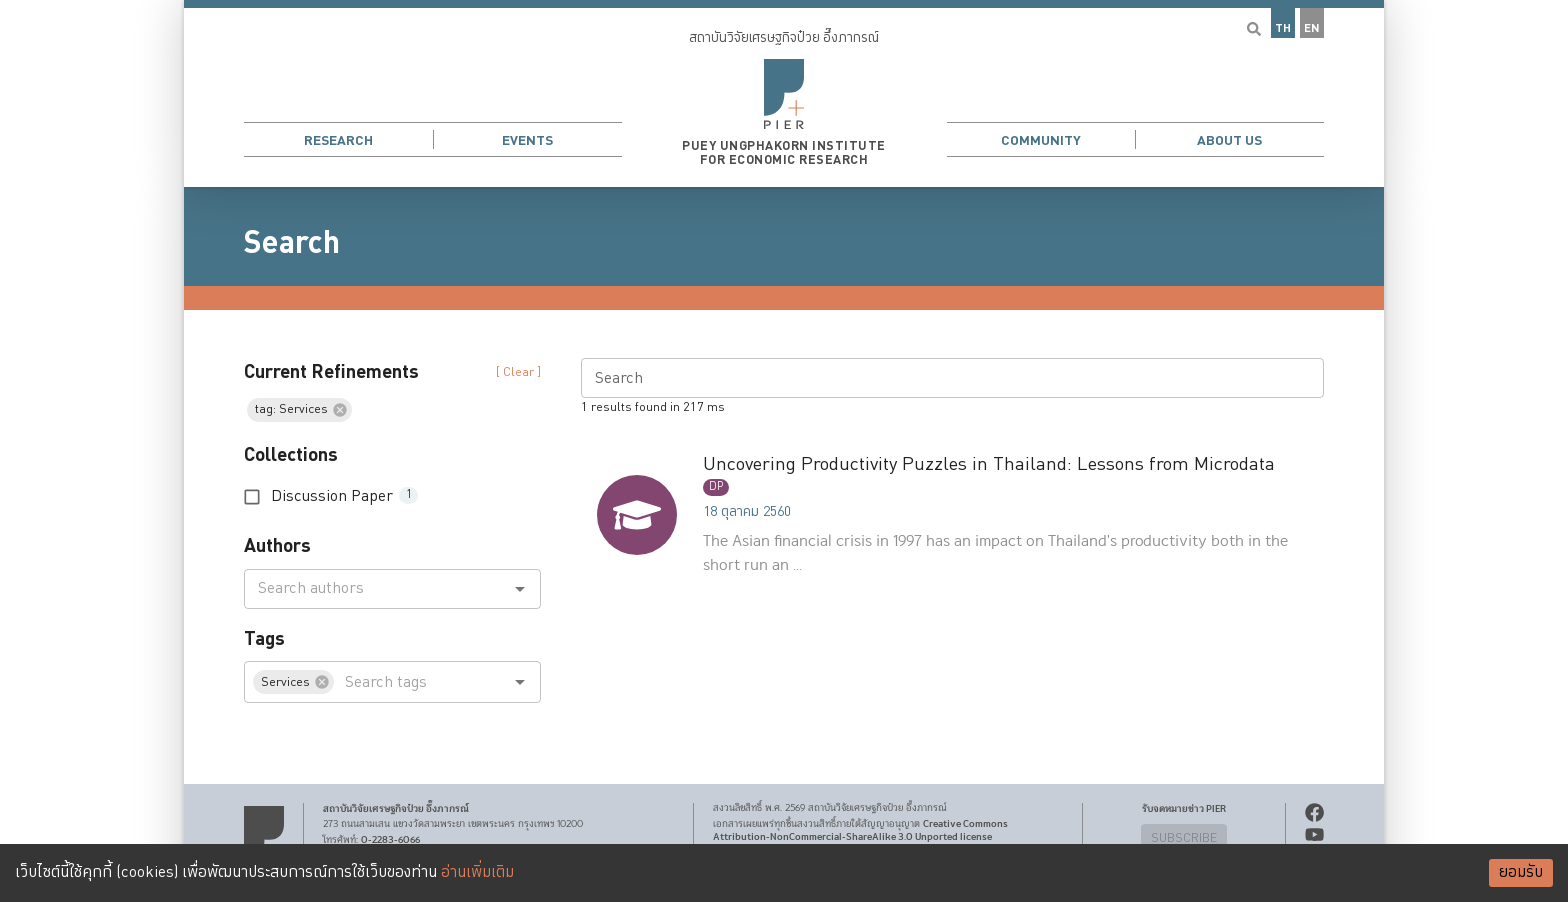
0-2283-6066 (390, 840)
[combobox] (376, 589)
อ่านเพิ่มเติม (477, 872)
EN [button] (1312, 28)
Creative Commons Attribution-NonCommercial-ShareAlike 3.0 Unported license (860, 830)
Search (292, 243)
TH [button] (1283, 28)
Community (1041, 140)
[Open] (520, 589)
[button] (784, 93)
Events (527, 140)
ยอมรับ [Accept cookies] (1521, 872)
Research (338, 140)
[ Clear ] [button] (518, 372)
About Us (1229, 140)
